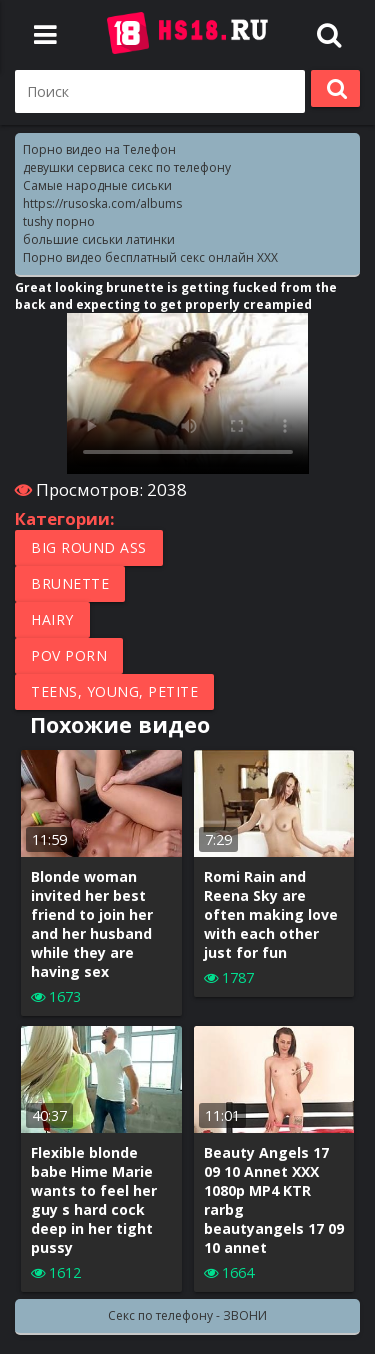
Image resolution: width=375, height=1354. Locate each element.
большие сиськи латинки (99, 239)
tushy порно (59, 221)
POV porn (69, 655)
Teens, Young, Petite (114, 691)
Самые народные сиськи (97, 185)
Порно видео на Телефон (99, 149)
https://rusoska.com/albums (102, 203)
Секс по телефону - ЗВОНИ (187, 1315)
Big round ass (89, 547)
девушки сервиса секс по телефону (127, 167)
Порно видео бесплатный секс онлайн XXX (150, 257)
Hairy (52, 619)
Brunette (70, 583)
